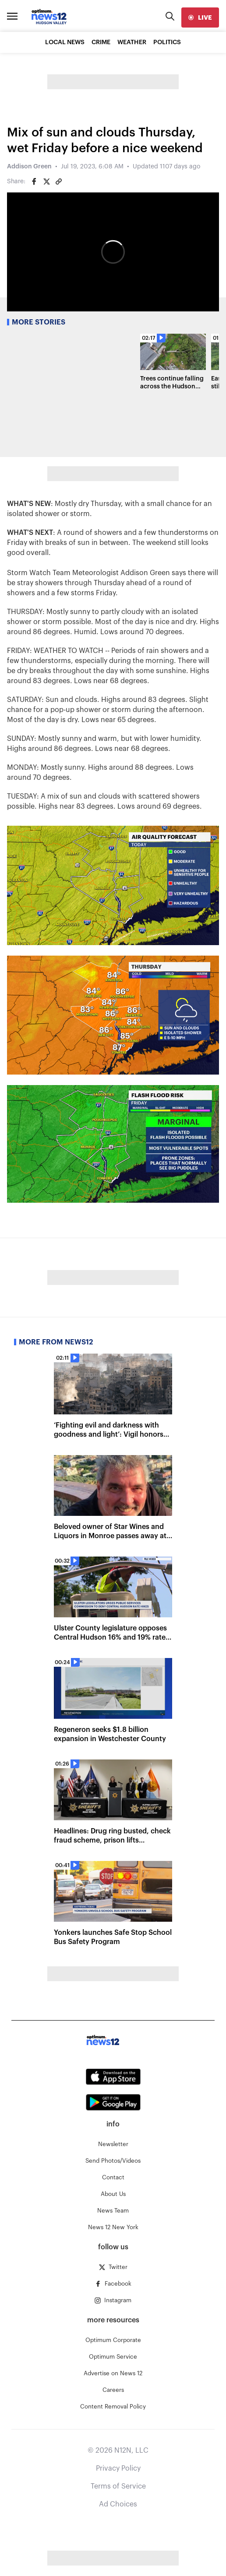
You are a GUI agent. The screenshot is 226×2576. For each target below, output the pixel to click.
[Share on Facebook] (34, 181)
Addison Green (29, 167)
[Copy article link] (58, 181)
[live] (200, 17)
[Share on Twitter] (46, 181)
